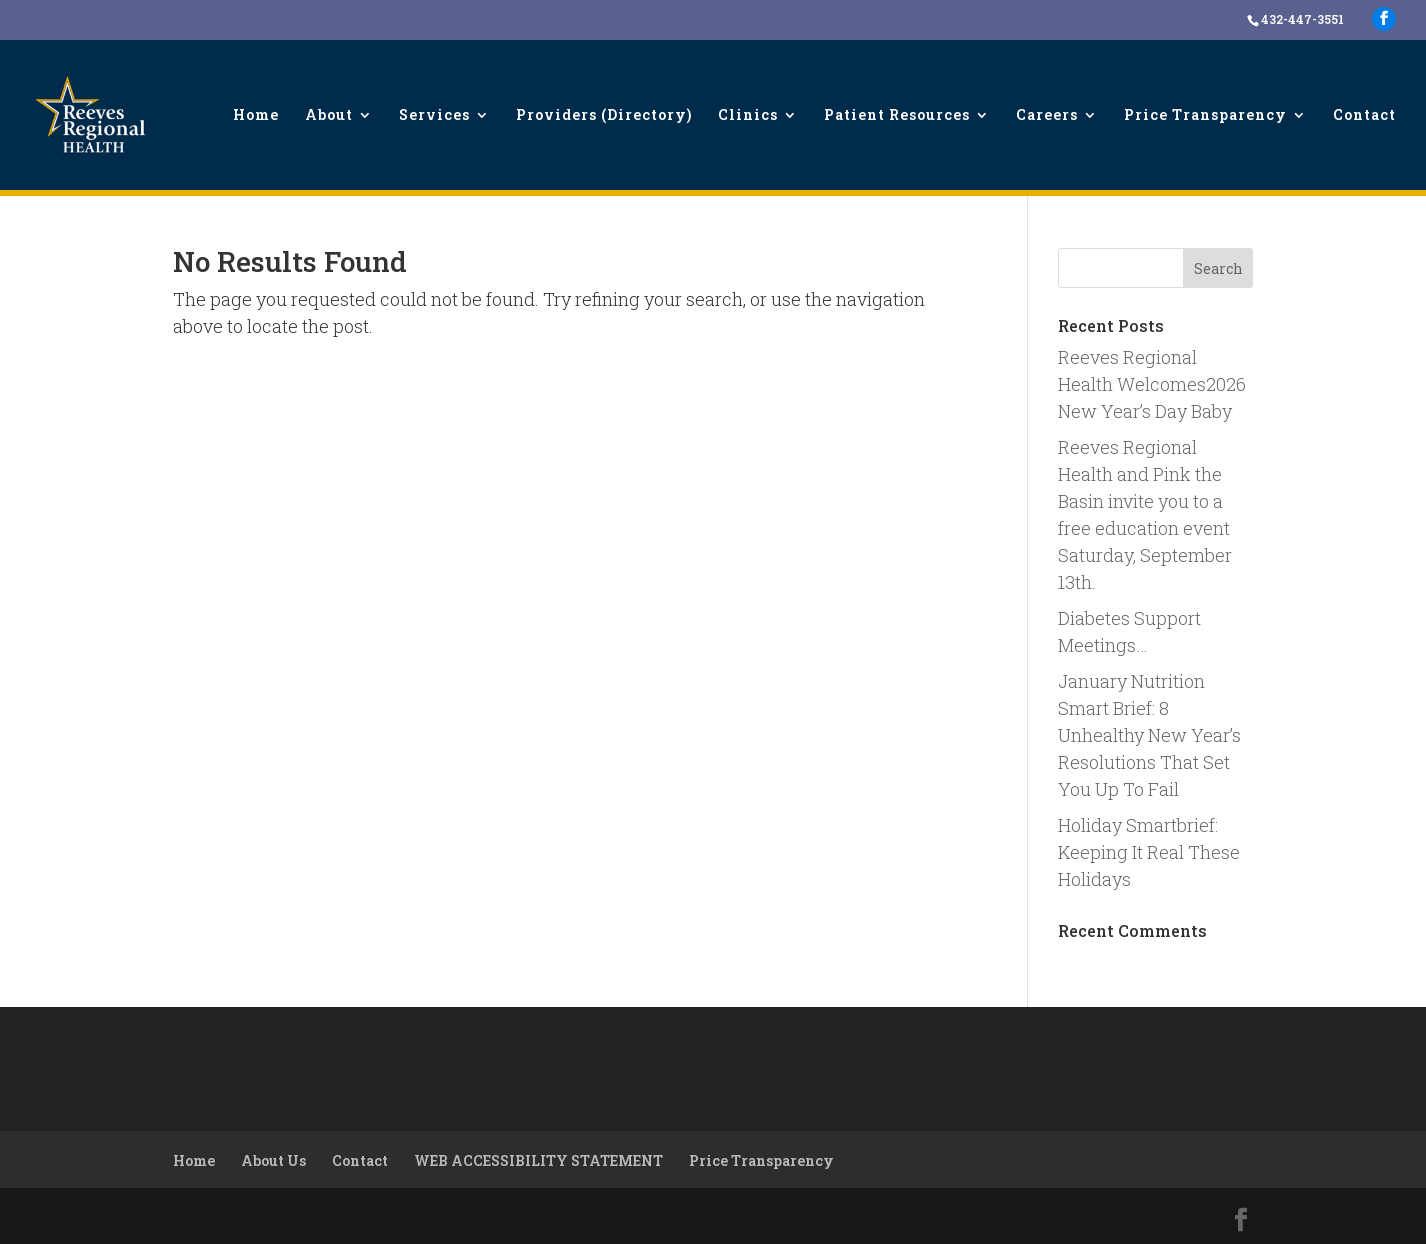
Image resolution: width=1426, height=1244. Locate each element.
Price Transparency (1205, 116)
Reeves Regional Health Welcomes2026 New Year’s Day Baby (1152, 384)
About (329, 116)
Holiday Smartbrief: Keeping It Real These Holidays (1149, 852)
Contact (1364, 116)
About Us (273, 1160)
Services (434, 116)
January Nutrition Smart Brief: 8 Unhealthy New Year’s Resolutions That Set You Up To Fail (1149, 735)
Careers (1047, 116)
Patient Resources (897, 116)
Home (256, 116)
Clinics (748, 116)
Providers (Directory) (604, 116)
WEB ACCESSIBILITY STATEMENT (538, 1160)
